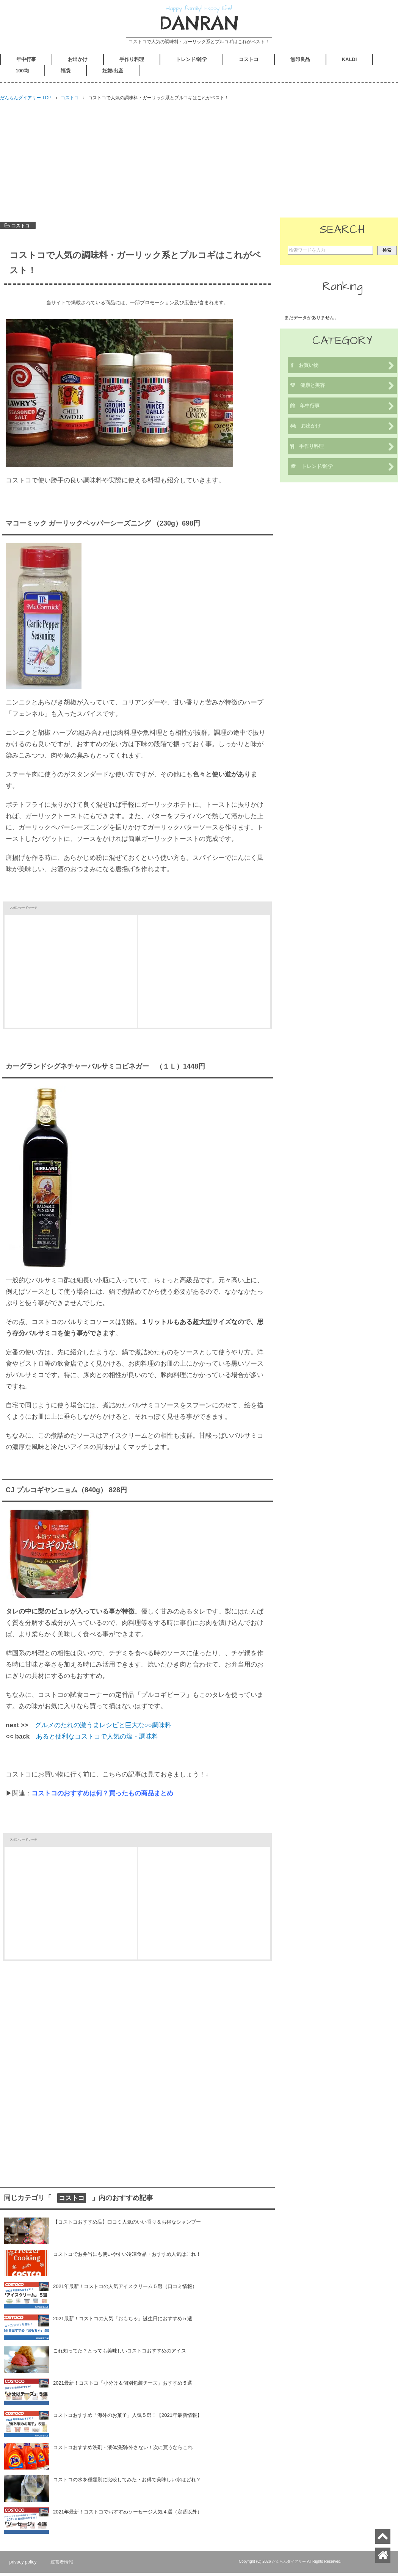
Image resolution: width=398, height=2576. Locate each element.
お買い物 (342, 369)
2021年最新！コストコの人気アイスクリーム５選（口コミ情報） (125, 2289)
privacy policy (25, 2565)
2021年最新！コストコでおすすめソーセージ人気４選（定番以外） (127, 2515)
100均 (22, 74)
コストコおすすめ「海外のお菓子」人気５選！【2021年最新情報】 (127, 2418)
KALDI (349, 63)
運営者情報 (66, 2565)
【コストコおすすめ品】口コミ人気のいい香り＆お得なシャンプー (127, 2225)
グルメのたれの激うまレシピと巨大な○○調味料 (103, 1728)
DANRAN (199, 24)
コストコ (249, 63)
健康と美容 (342, 389)
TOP (26, 101)
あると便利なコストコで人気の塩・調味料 (97, 1739)
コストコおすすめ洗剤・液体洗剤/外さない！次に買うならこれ (123, 2450)
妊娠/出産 (113, 74)
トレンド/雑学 (191, 63)
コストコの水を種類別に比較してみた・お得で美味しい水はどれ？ (127, 2482)
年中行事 (26, 63)
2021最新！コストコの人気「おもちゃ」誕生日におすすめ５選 (122, 2321)
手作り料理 (131, 63)
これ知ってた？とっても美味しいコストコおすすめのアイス (119, 2354)
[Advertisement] (199, 162)
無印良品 (300, 63)
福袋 (66, 74)
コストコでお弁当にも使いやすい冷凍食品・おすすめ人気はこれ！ (127, 2257)
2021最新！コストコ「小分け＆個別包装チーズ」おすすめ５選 (122, 2386)
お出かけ (78, 63)
